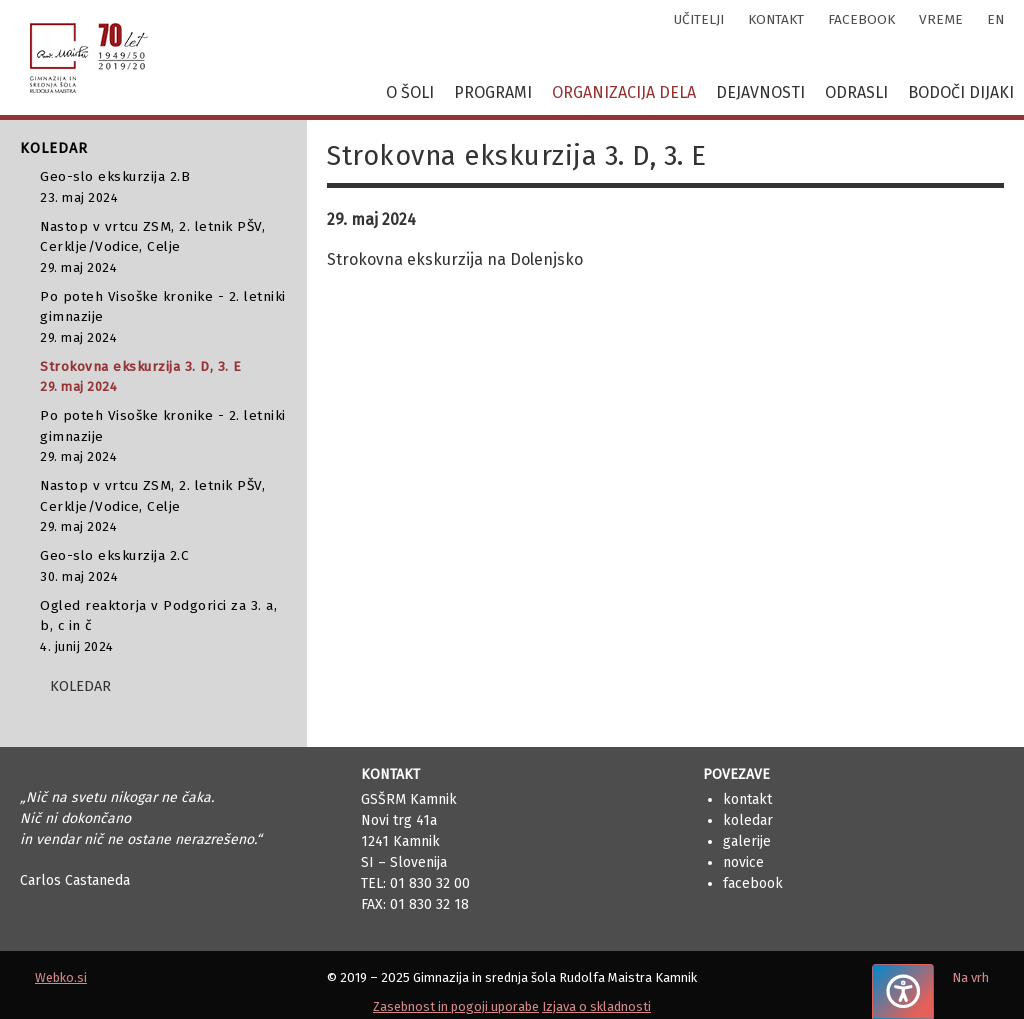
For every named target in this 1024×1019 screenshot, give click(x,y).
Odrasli (856, 92)
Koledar (748, 820)
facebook (861, 19)
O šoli (410, 92)
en (995, 19)
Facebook (753, 883)
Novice (743, 862)
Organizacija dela (624, 92)
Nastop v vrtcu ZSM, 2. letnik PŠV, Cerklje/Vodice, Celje (163, 247)
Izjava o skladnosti (596, 1006)
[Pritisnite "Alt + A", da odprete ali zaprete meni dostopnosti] (903, 991)
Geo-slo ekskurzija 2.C (163, 566)
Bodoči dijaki (961, 92)
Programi (493, 92)
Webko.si (61, 977)
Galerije (747, 841)
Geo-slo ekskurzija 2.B (163, 187)
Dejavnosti (760, 92)
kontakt (776, 19)
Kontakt (747, 799)
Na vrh (970, 977)
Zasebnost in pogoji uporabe (456, 1006)
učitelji (699, 19)
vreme (941, 19)
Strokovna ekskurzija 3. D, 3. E (163, 377)
